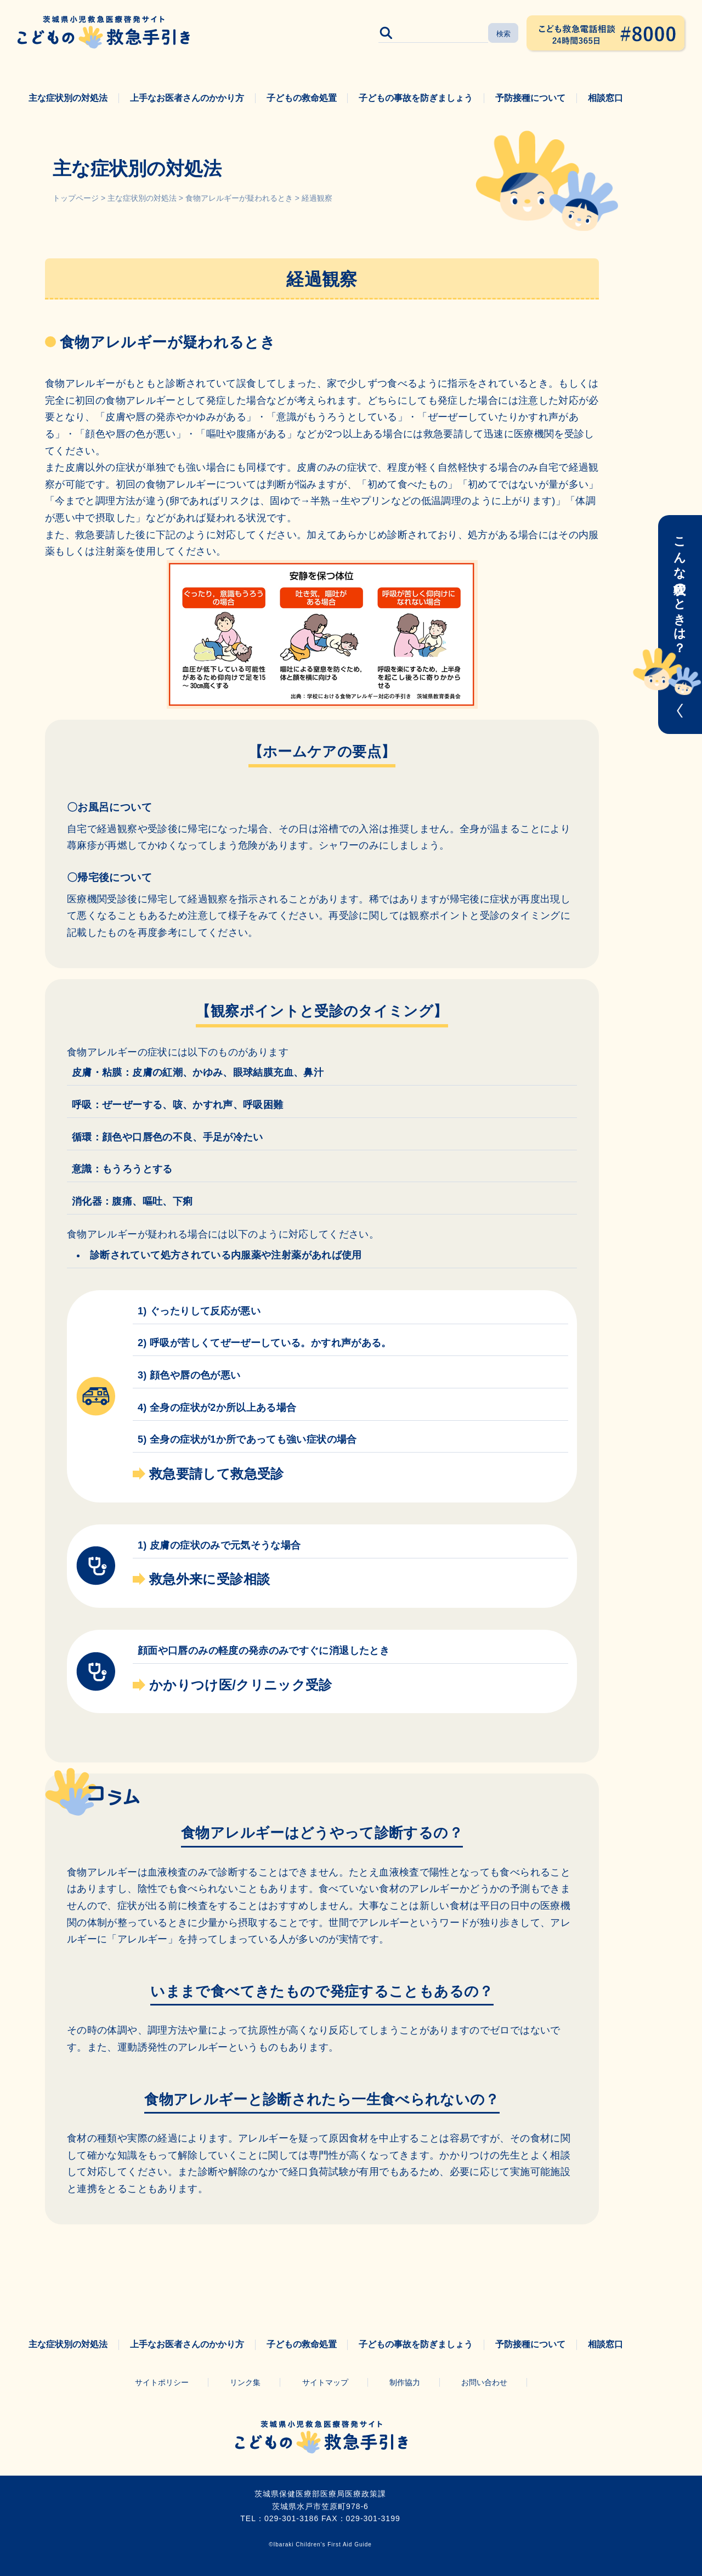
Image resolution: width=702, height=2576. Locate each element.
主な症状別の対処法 (68, 98)
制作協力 (404, 2382)
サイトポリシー (162, 2382)
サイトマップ (325, 2382)
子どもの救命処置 (302, 98)
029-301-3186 (291, 2518)
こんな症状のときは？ (680, 588)
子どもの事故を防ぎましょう (416, 98)
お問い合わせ (484, 2382)
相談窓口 (605, 98)
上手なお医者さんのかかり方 (187, 98)
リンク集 (245, 2382)
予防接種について (530, 98)
